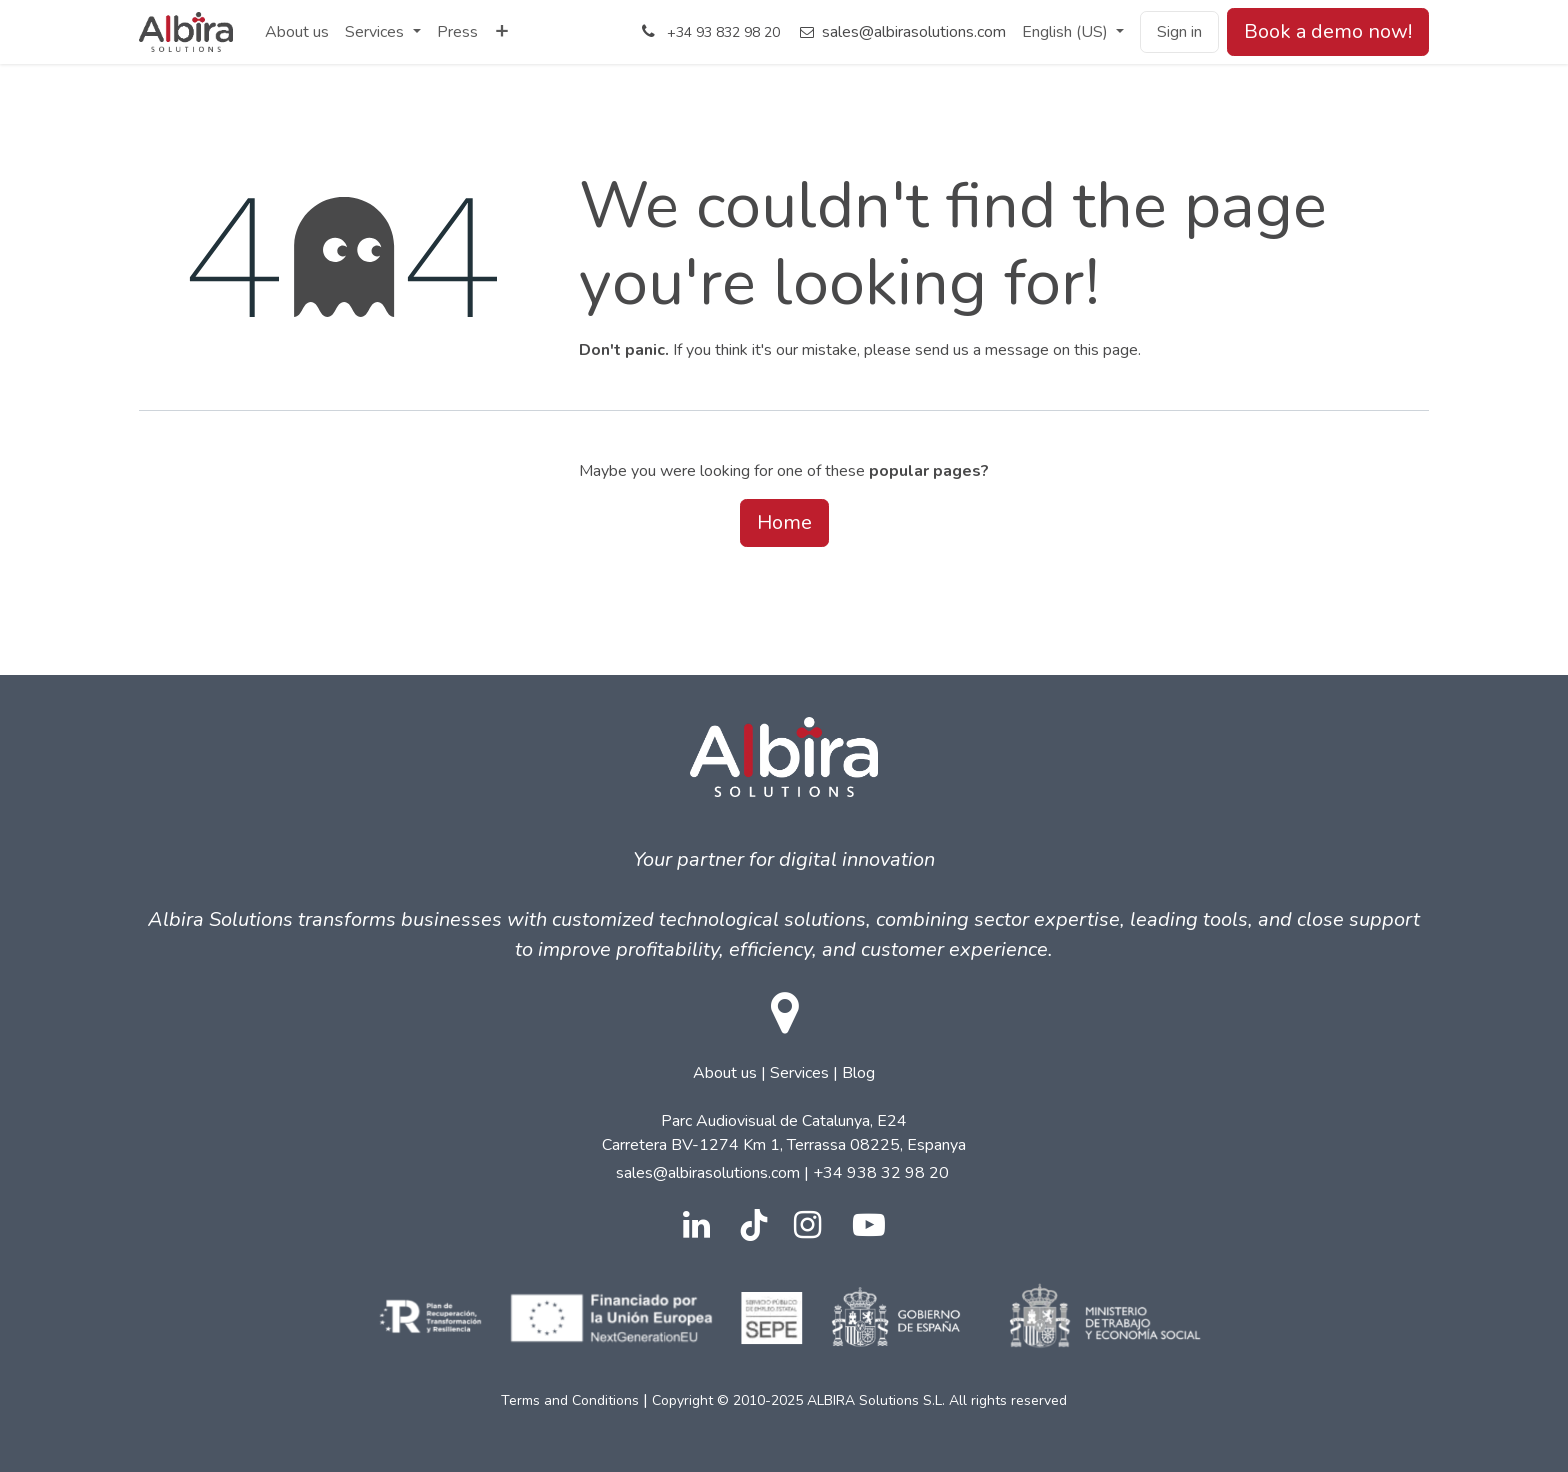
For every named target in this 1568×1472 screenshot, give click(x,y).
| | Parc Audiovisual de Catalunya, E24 (784, 1157)
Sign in (1179, 32)
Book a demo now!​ (1328, 31)
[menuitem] (297, 32)
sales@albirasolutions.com (914, 32)
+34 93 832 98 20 (723, 32)
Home (784, 522)
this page (1106, 350)
